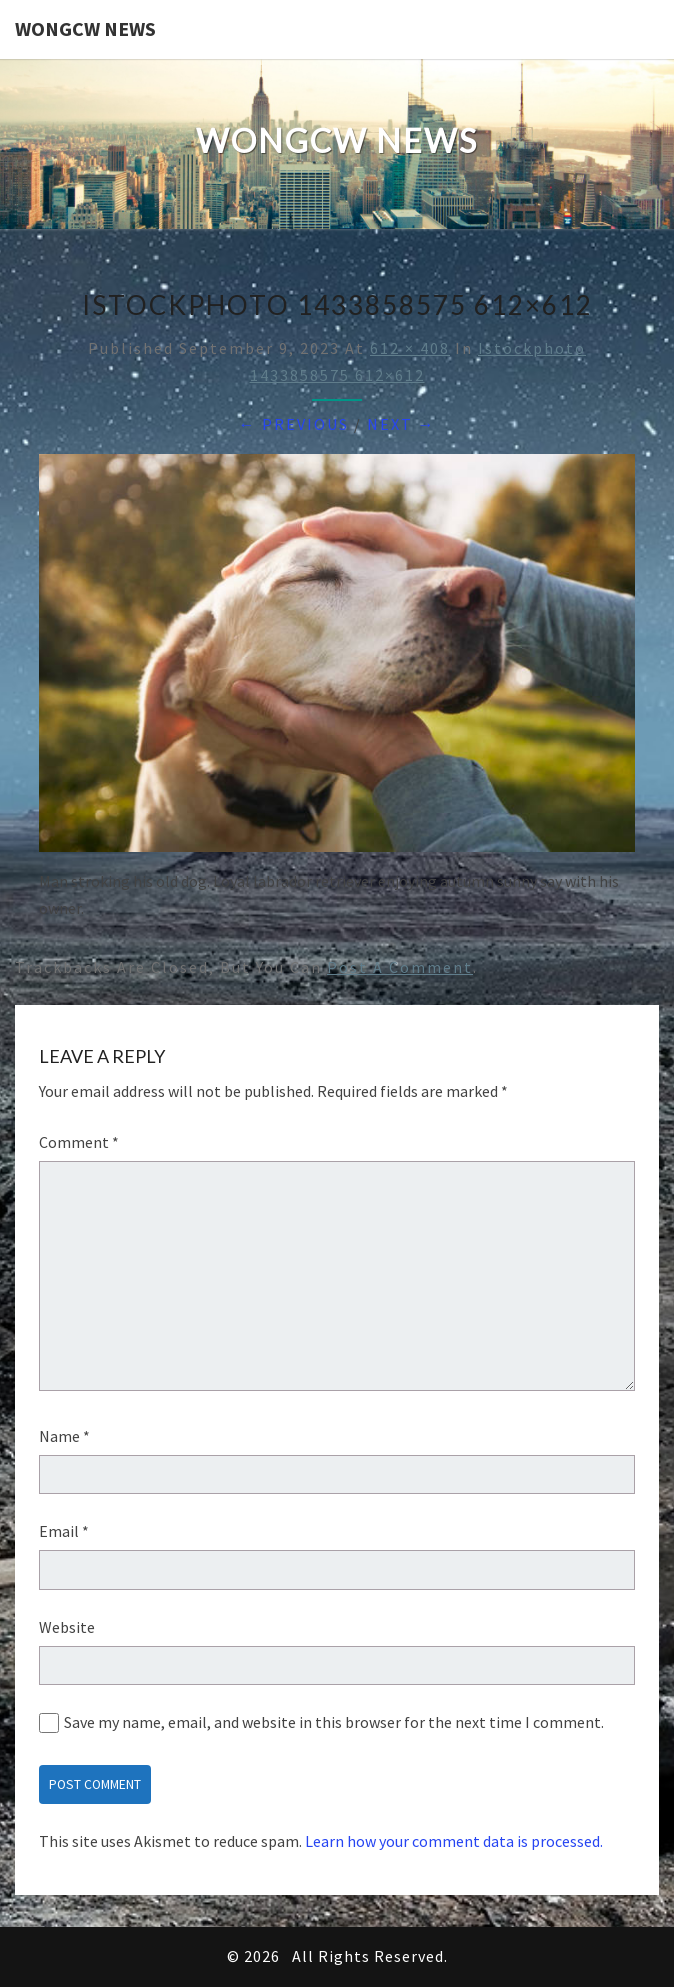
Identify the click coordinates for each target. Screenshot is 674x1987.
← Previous (294, 424)
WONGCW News (85, 28)
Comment (79, 1142)
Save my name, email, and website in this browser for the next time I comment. (334, 1722)
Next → (401, 424)
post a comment (400, 967)
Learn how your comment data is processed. (454, 1841)
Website (67, 1627)
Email (64, 1531)
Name (64, 1436)
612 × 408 (410, 348)
